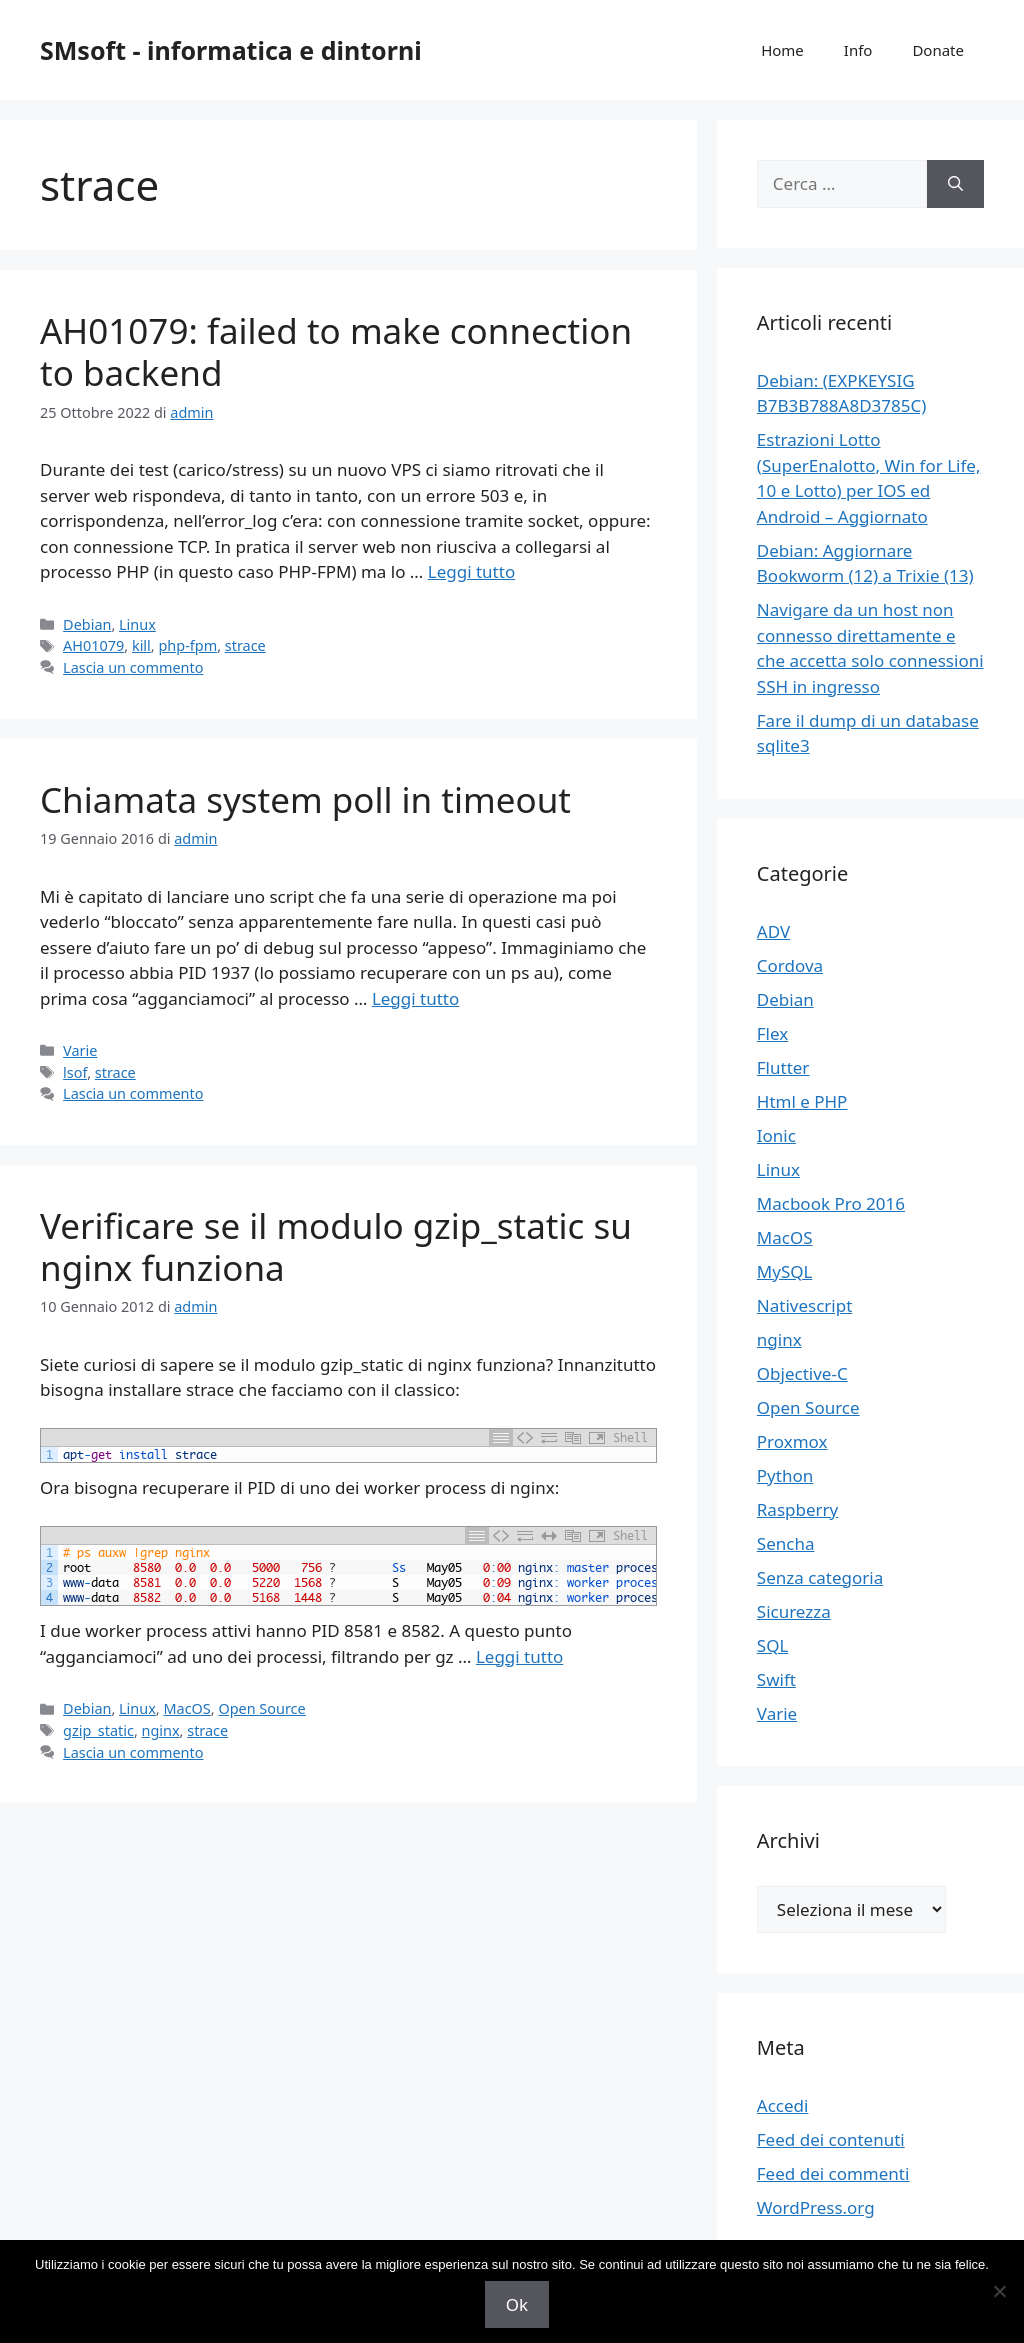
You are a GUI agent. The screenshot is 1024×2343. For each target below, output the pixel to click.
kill (141, 645)
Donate (938, 50)
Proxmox (792, 1441)
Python (785, 1475)
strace (245, 645)
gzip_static (98, 1730)
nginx (161, 1730)
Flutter (783, 1067)
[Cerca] (955, 184)
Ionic (776, 1135)
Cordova (790, 965)
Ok (517, 2304)
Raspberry (797, 1509)
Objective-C (802, 1373)
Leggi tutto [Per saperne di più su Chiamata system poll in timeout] (415, 998)
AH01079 (93, 645)
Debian (87, 624)
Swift (776, 1679)
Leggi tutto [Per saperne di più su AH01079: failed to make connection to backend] (471, 571)
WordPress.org (816, 2207)
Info (858, 50)
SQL (773, 1645)
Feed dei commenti (833, 2173)
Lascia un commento (133, 667)
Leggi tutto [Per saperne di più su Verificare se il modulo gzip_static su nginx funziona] (519, 1656)
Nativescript (805, 1305)
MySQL (785, 1271)
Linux (137, 624)
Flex (772, 1033)
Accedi (783, 2105)
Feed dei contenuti (831, 2139)
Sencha (786, 1543)
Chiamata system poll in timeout (305, 799)
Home (782, 50)
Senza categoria (820, 1577)
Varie (80, 1050)
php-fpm (187, 645)
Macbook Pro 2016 (831, 1203)
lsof (75, 1072)
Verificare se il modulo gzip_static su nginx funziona (336, 1246)
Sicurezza (794, 1611)
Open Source (261, 1708)
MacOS (186, 1708)
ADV (773, 931)
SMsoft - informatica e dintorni (231, 50)
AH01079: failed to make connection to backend (336, 351)
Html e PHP (802, 1101)
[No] (999, 2291)
